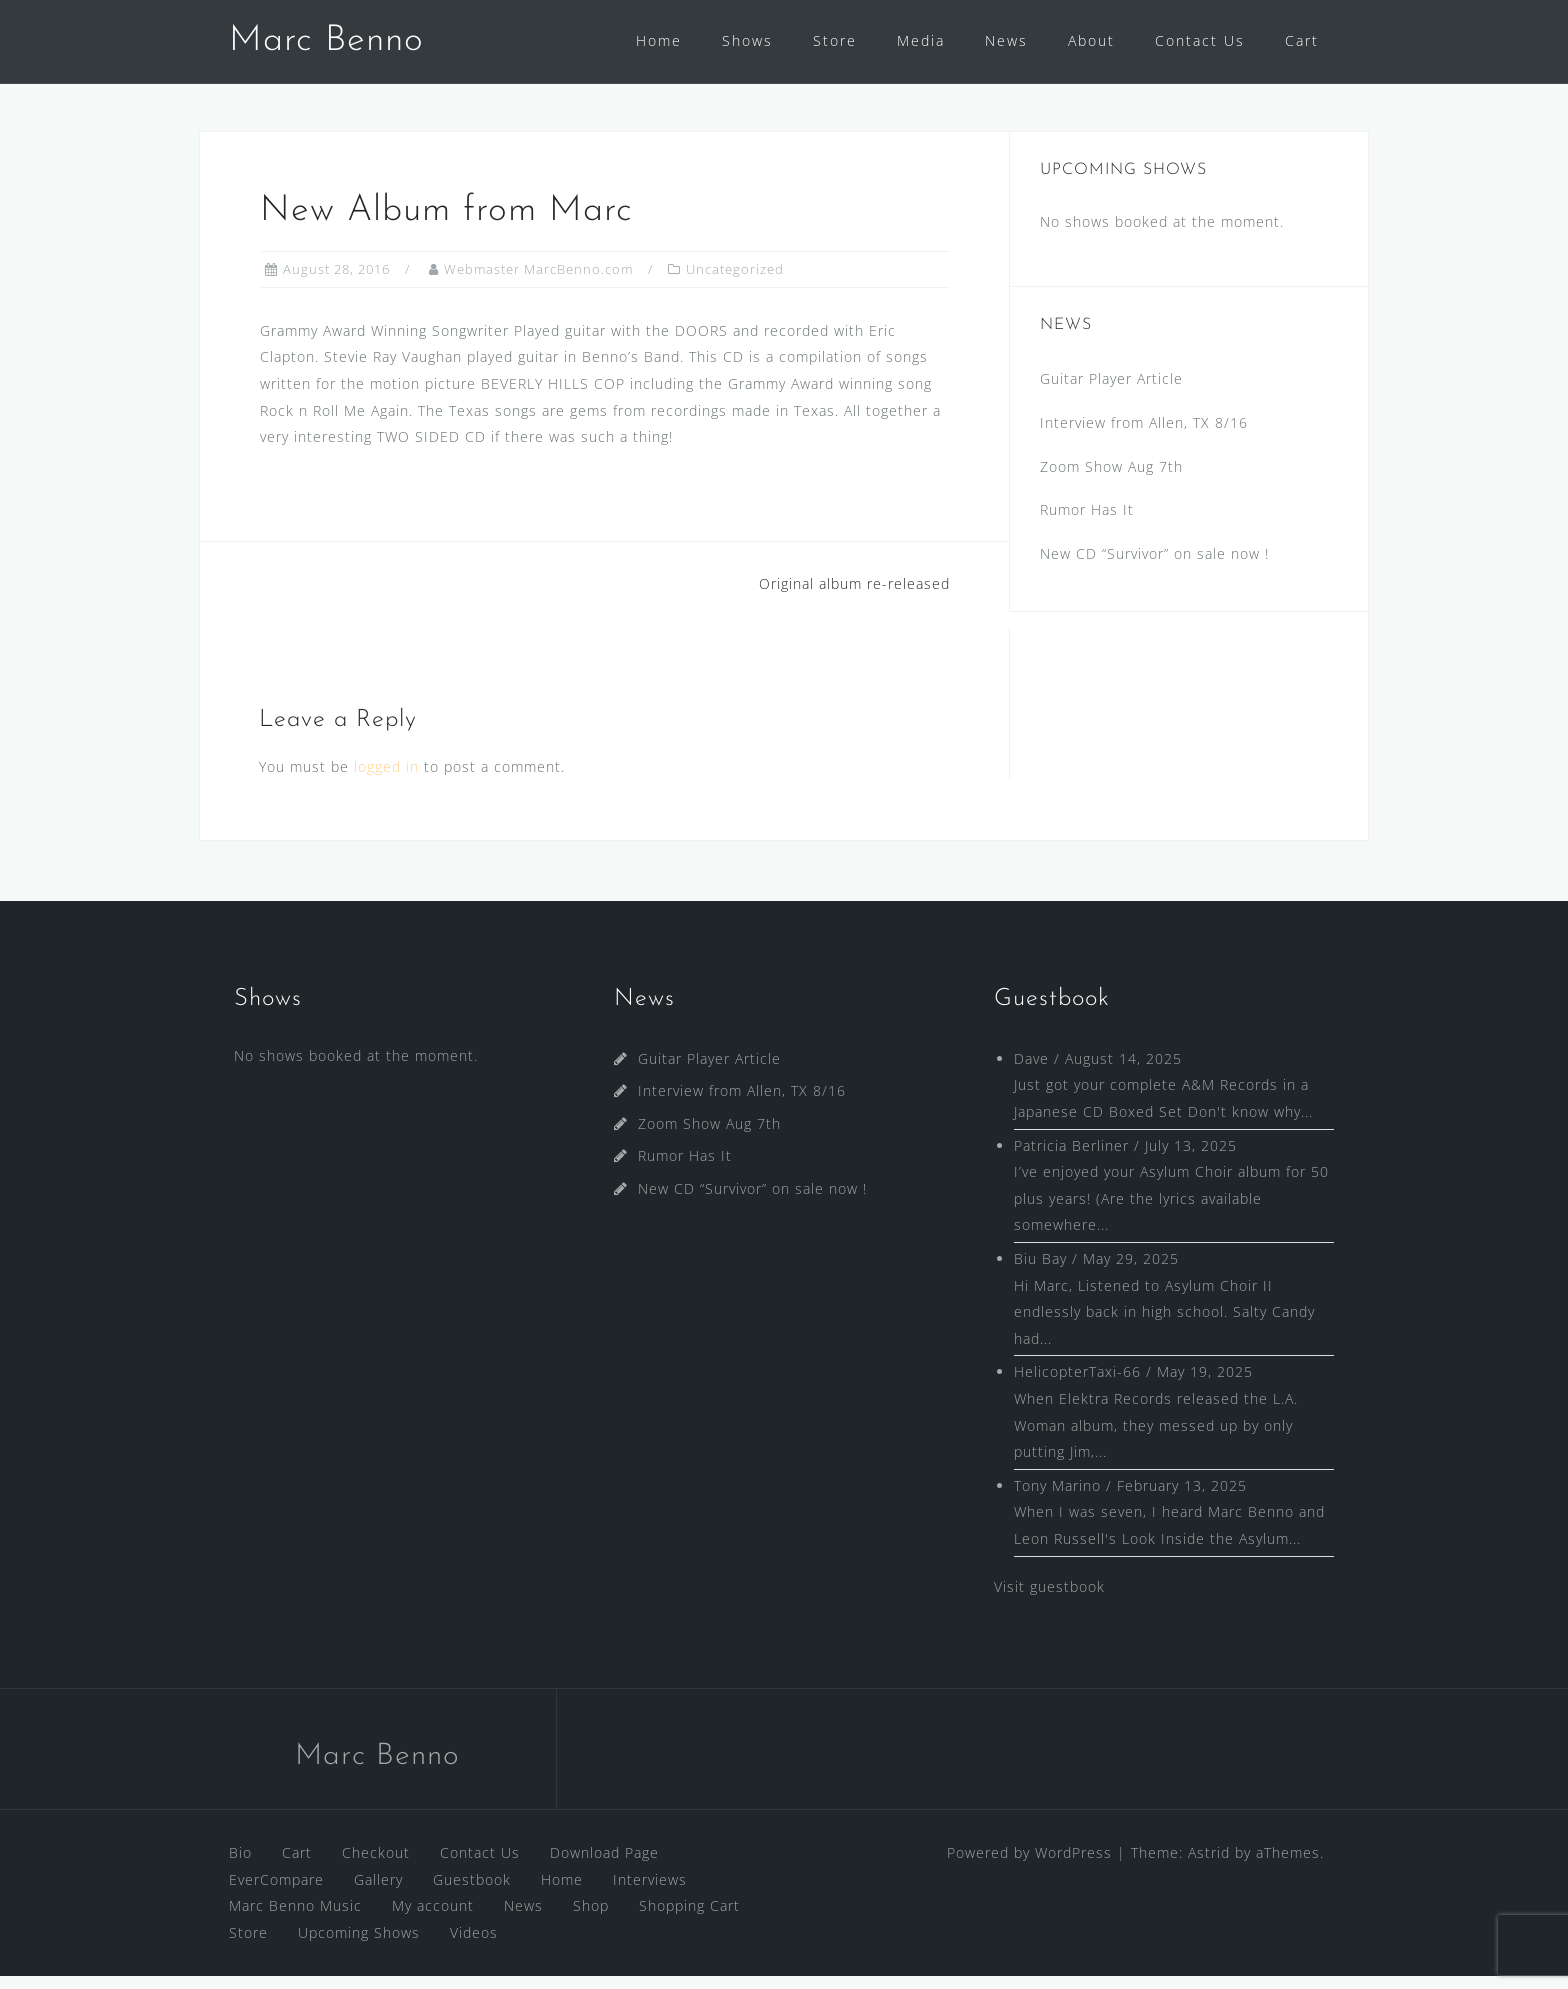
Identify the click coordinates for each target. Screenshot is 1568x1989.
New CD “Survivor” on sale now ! (1154, 566)
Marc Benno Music (295, 1918)
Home (659, 40)
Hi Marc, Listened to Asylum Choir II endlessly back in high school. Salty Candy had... (1164, 1325)
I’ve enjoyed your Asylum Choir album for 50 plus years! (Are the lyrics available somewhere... (1171, 1211)
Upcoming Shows (359, 1945)
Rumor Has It (1087, 522)
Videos (474, 1945)
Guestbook (472, 1892)
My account (433, 1918)
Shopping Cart (689, 1918)
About (1091, 40)
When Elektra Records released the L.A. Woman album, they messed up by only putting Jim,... (1156, 1438)
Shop (591, 1918)
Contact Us (1200, 40)
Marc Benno (326, 41)
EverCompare (276, 1892)
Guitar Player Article (1111, 391)
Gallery (378, 1892)
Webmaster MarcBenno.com (538, 282)
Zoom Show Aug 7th (1111, 479)
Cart (1302, 40)
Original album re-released (854, 596)
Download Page (604, 1865)
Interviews (650, 1892)
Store (835, 40)
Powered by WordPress (1029, 1865)
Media (921, 40)
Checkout (376, 1865)
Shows (747, 40)
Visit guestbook (1049, 1599)
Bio (240, 1865)
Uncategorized (735, 282)
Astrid (1209, 1865)
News (1006, 40)
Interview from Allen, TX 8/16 (1144, 435)
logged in (386, 779)
